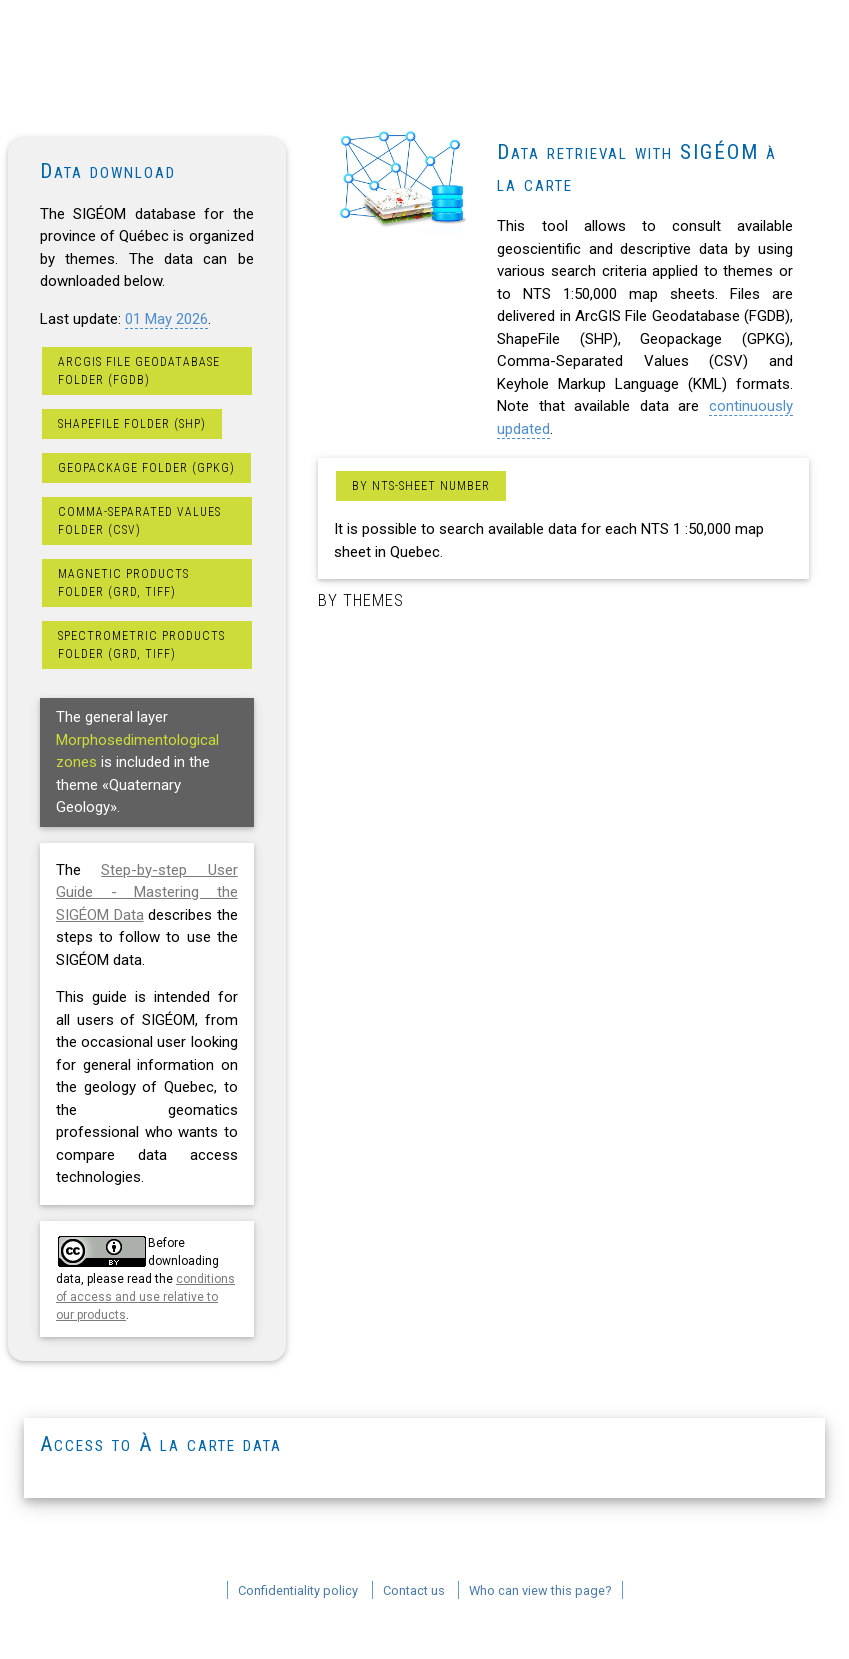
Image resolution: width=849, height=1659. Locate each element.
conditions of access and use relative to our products (145, 1297)
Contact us (414, 1590)
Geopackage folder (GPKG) (146, 468)
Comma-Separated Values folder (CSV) (139, 521)
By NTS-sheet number (421, 486)
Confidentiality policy (298, 1590)
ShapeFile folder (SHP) (132, 424)
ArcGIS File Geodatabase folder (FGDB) (139, 371)
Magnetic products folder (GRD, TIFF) (123, 583)
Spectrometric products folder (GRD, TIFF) (141, 645)
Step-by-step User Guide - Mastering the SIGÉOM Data (147, 892)
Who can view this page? (540, 1590)
